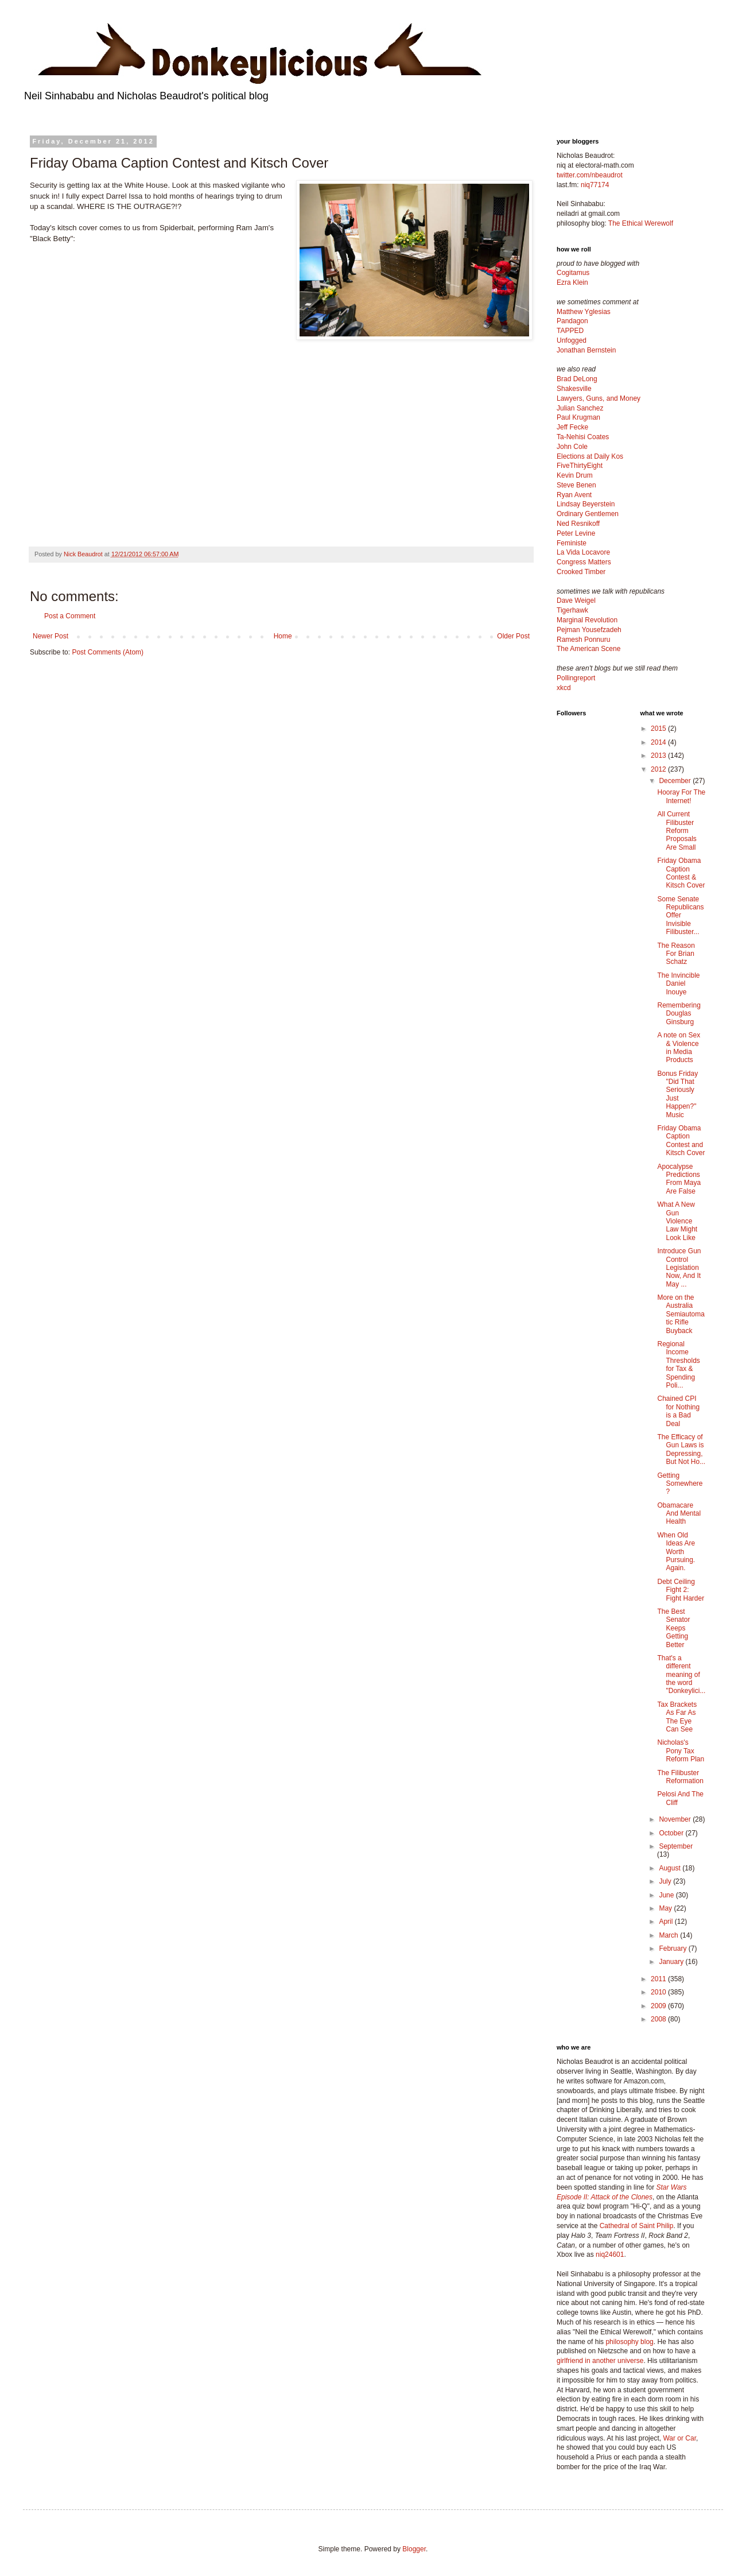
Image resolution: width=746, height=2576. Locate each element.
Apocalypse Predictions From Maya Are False (679, 1179)
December (676, 781)
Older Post (513, 636)
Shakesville (574, 389)
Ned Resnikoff (578, 524)
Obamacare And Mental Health (679, 1513)
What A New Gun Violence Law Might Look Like (677, 1221)
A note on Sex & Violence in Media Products (678, 1047)
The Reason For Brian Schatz (675, 954)
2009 (659, 2006)
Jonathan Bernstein (586, 350)
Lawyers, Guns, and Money (598, 398)
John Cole (572, 447)
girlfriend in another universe (600, 2361)
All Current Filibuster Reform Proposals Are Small (676, 830)
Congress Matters (584, 562)
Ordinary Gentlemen (588, 514)
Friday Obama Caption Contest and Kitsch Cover (681, 1140)
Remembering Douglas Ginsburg (678, 1013)
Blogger (414, 2549)
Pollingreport (576, 678)
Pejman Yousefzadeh (589, 630)
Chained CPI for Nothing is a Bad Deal (678, 1410)
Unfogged (571, 340)
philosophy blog (629, 2342)
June (667, 1895)
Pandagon (572, 321)
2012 (659, 769)
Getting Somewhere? (679, 1483)
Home (283, 636)
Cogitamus (573, 273)
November (676, 1819)
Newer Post (50, 636)
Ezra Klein (572, 282)
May (666, 1908)
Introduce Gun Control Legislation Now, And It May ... (679, 1267)
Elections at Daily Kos (590, 456)
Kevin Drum (575, 475)
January (672, 1962)
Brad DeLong (577, 379)
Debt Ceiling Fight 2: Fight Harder (680, 1590)
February (673, 1948)
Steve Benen (576, 485)
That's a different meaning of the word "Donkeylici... (681, 1674)
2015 (659, 729)
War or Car (679, 2438)
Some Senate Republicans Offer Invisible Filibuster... (680, 915)
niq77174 (595, 185)
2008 (659, 2019)
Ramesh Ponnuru (583, 640)
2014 (659, 742)
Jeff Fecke (572, 427)
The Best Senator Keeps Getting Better (673, 1628)
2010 (659, 1992)
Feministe (571, 543)
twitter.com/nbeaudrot (590, 175)
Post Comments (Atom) (107, 652)
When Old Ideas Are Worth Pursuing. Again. (676, 1551)
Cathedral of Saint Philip (637, 2226)
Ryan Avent (574, 495)
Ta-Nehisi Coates (583, 437)
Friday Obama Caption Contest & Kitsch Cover (681, 873)
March (669, 1935)
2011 (659, 1979)
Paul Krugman (578, 417)
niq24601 (610, 2254)
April (666, 1922)
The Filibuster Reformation (680, 1777)
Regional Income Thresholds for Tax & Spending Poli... (678, 1364)
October (672, 1833)
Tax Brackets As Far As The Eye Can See (677, 1716)
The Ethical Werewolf (640, 223)
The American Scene (588, 649)
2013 (659, 756)
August (670, 1868)
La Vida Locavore (583, 552)
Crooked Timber (581, 572)
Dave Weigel (576, 600)
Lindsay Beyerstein (586, 504)
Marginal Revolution (587, 620)
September (676, 1846)
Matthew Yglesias (584, 312)
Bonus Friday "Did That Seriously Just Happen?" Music (677, 1094)
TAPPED (570, 331)
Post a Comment (69, 616)
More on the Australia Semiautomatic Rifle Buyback (680, 1314)
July (666, 1881)
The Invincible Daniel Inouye (678, 983)
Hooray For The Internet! (681, 796)
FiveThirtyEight (580, 466)
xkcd (564, 688)
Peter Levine (576, 533)
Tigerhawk (572, 610)
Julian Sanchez (580, 408)
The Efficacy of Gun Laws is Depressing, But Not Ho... (681, 1449)
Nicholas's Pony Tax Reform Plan (680, 1750)
